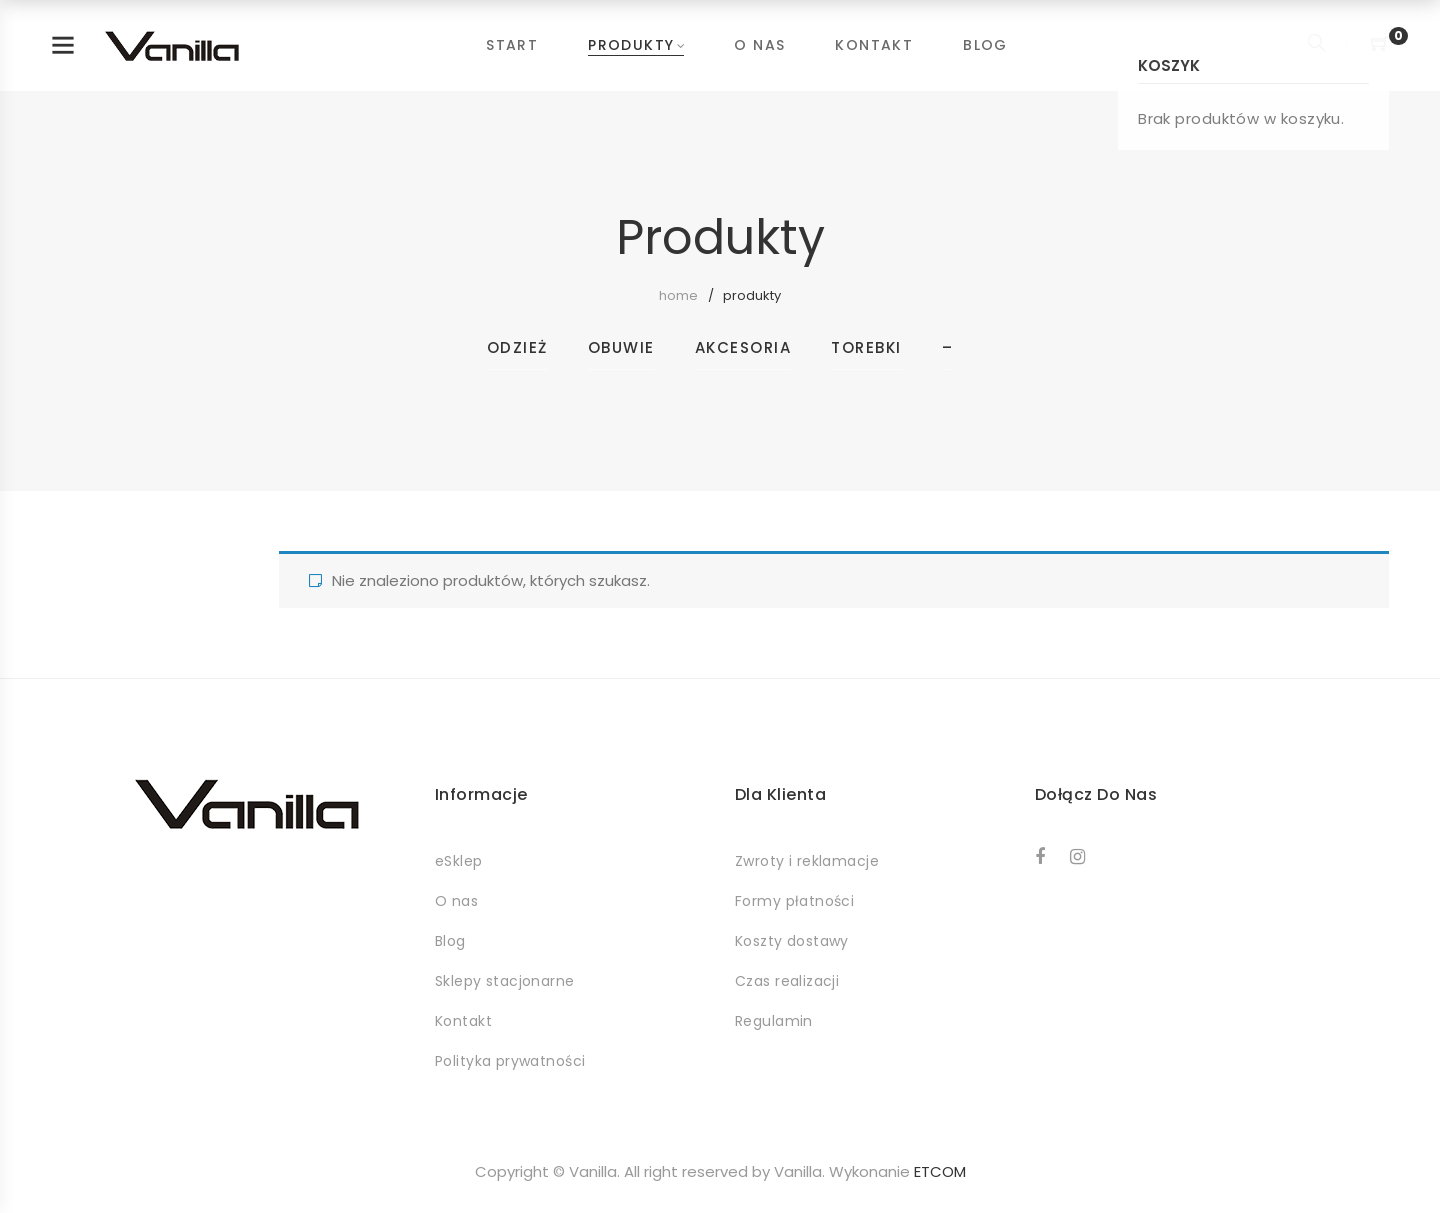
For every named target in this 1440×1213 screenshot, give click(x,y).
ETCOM (940, 1171)
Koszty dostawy (792, 941)
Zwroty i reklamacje (807, 861)
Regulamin (774, 1021)
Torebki (866, 347)
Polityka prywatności (510, 1061)
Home (678, 295)
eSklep (459, 861)
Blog (985, 45)
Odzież (517, 347)
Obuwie (621, 347)
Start (512, 45)
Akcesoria (743, 347)
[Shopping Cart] (1380, 44)
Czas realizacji (787, 981)
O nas (759, 45)
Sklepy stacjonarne (505, 981)
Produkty (631, 45)
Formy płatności (794, 901)
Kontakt (874, 45)
